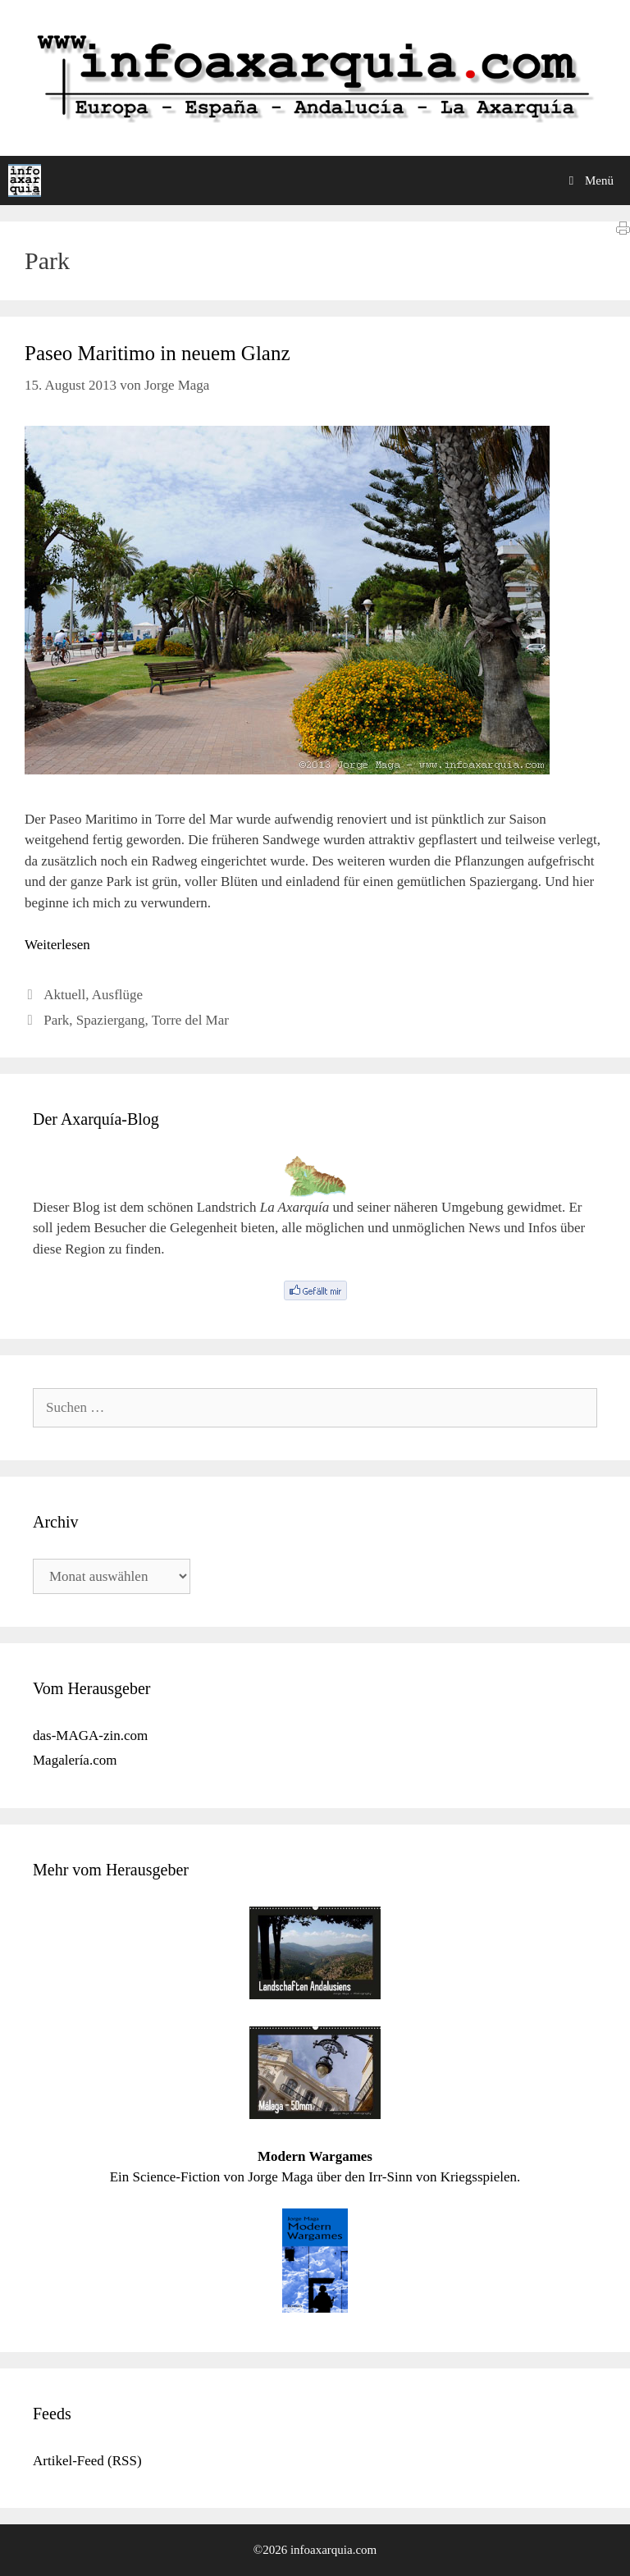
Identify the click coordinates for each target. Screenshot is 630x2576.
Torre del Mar (190, 1020)
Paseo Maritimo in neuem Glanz (157, 353)
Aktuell (64, 995)
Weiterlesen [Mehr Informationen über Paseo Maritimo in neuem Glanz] (57, 944)
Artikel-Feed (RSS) (87, 2461)
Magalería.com (74, 1760)
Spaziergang (110, 1020)
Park (56, 1020)
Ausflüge (117, 995)
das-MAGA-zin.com (90, 1735)
